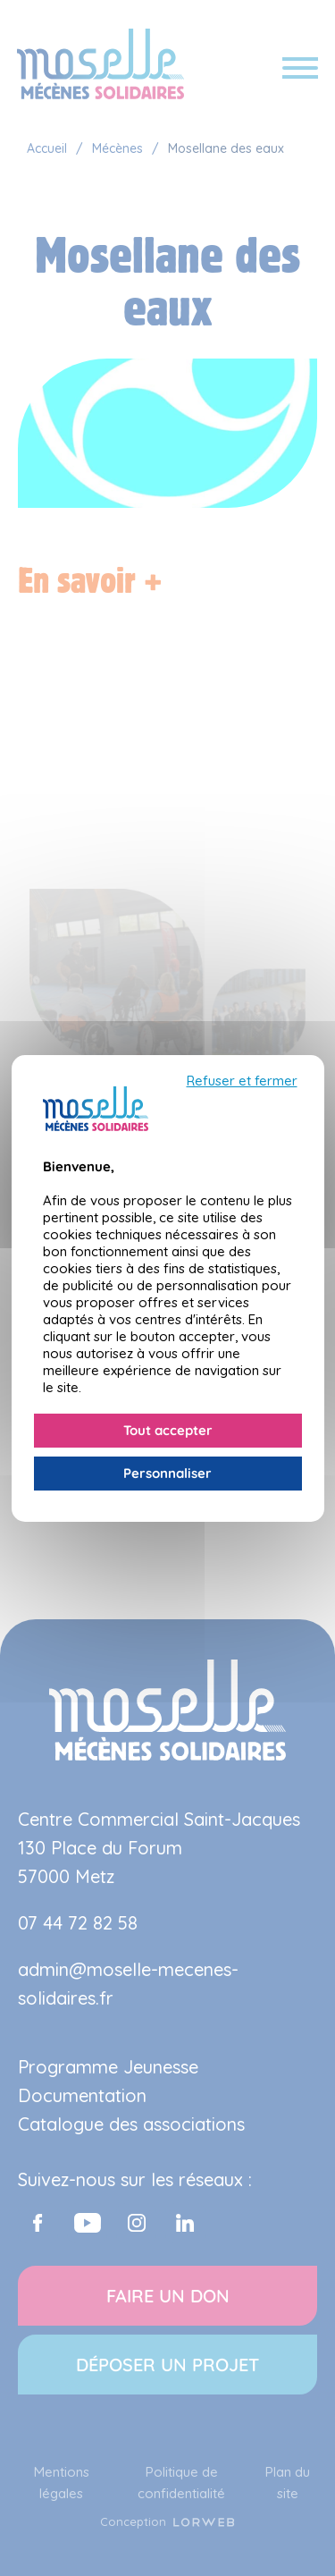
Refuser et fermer (242, 1081)
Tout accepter (168, 1430)
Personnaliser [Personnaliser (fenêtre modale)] (167, 1473)
